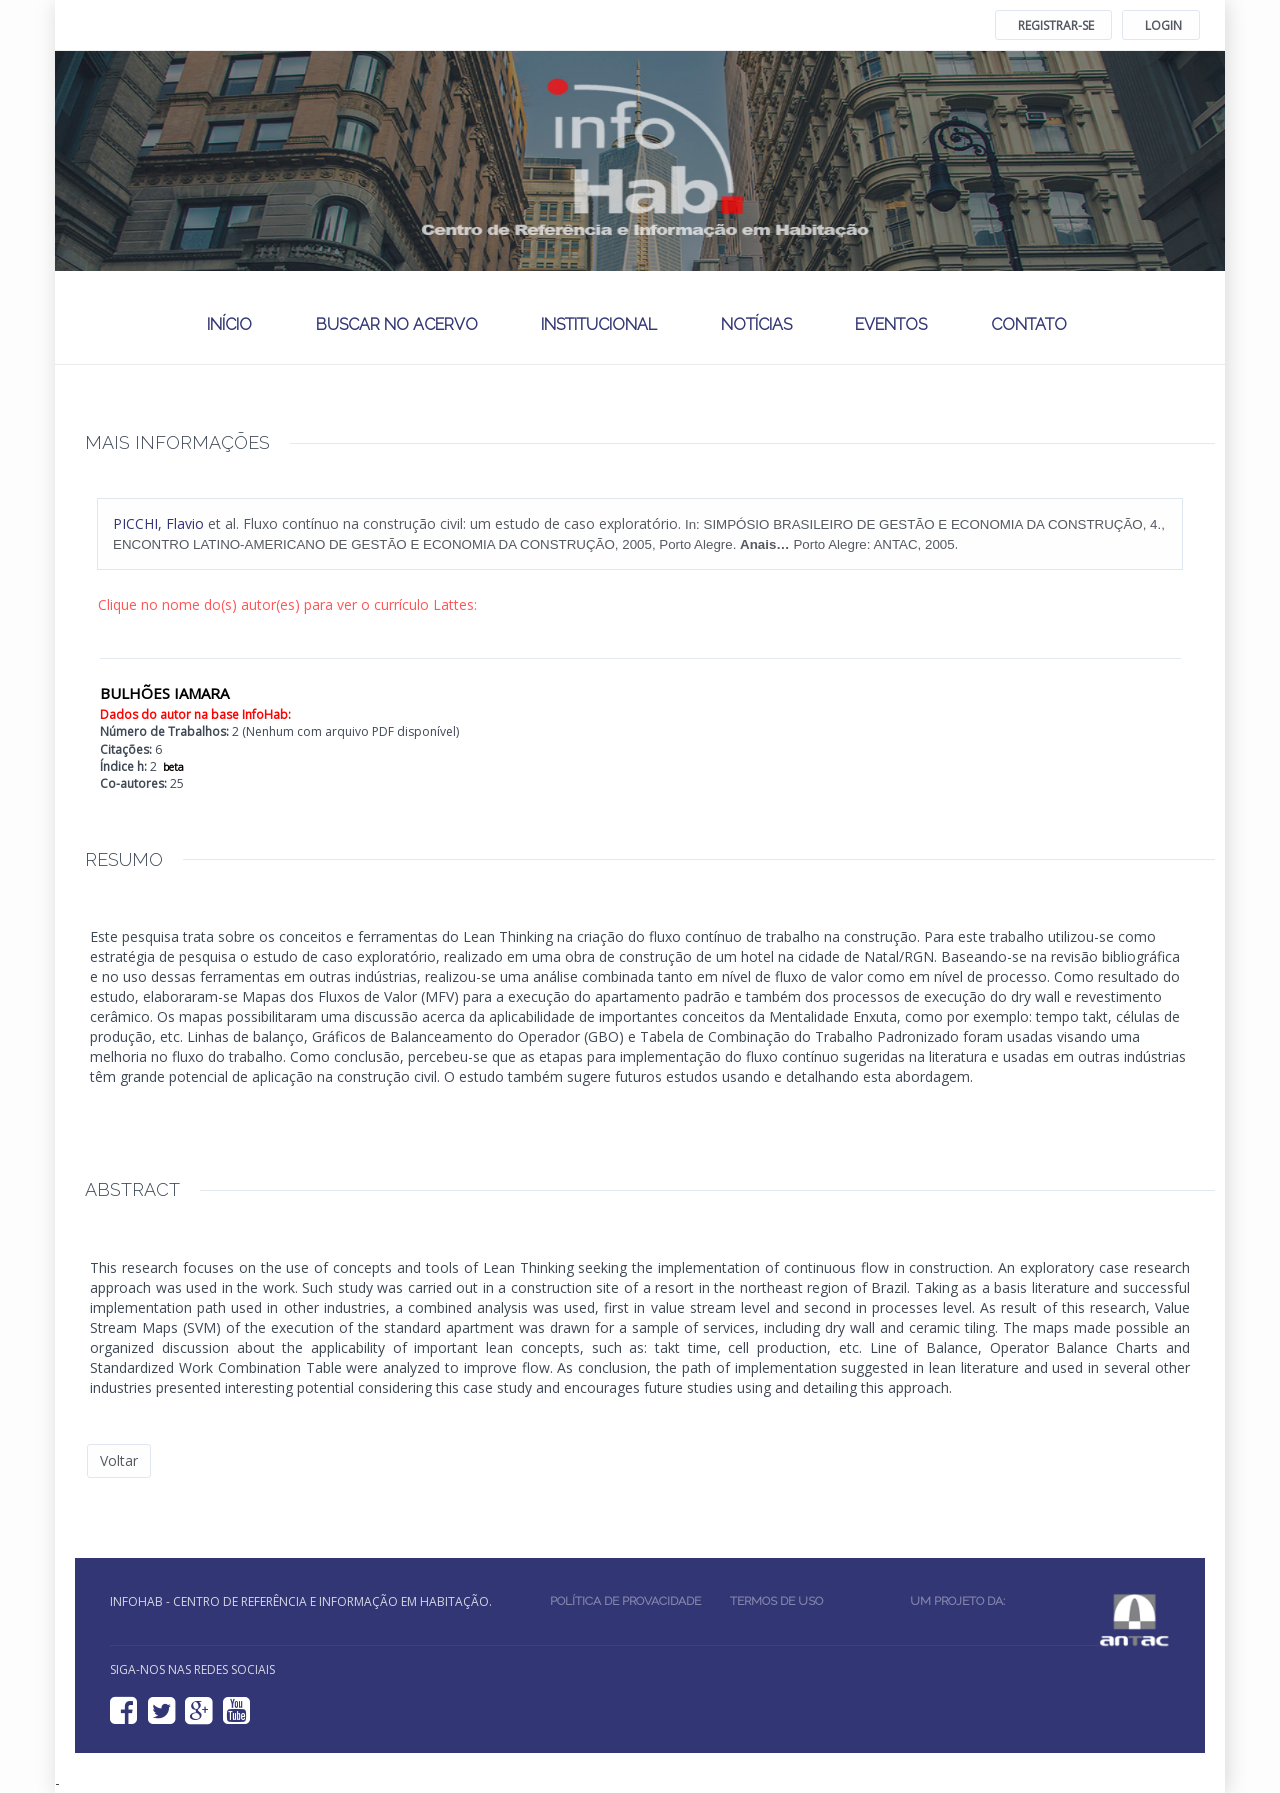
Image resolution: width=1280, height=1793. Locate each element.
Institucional (599, 324)
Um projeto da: (960, 1601)
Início (229, 324)
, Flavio (158, 523)
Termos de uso (776, 1601)
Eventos (891, 324)
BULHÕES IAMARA (164, 693)
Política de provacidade (625, 1601)
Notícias (756, 324)
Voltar (119, 1460)
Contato (1029, 324)
